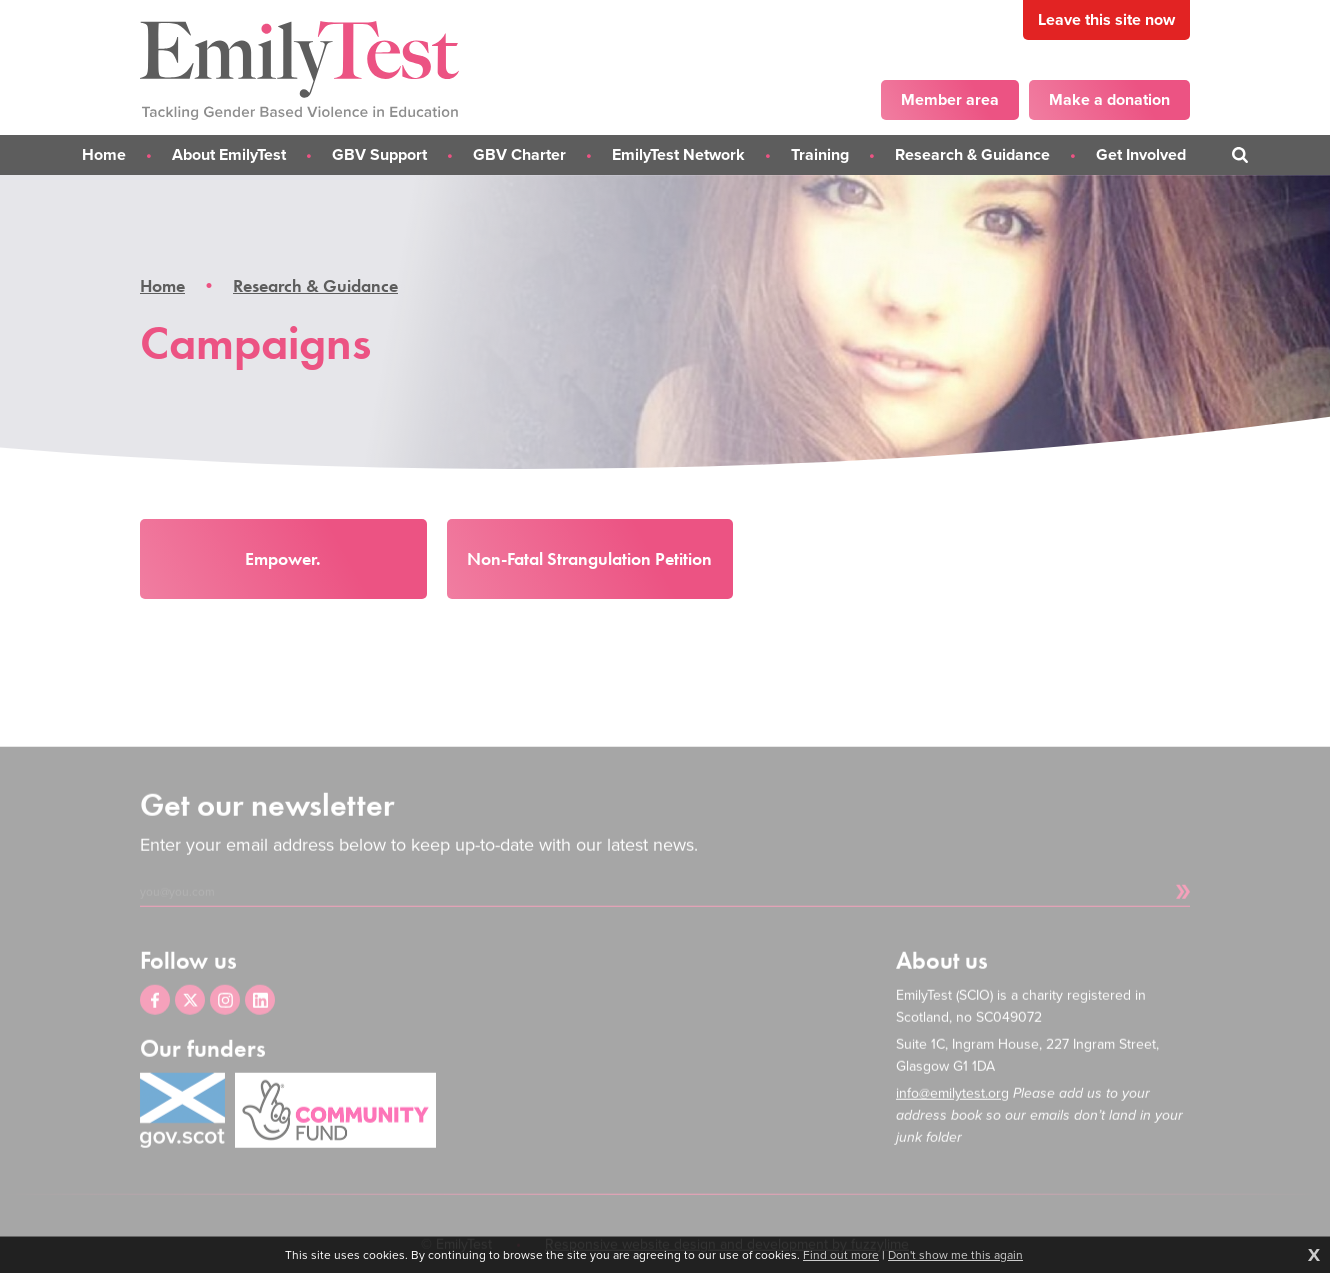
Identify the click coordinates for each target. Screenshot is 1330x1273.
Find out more (841, 1255)
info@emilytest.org (952, 1118)
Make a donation (1109, 99)
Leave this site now (1106, 19)
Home (162, 286)
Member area (950, 99)
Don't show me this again (955, 1255)
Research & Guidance (315, 286)
